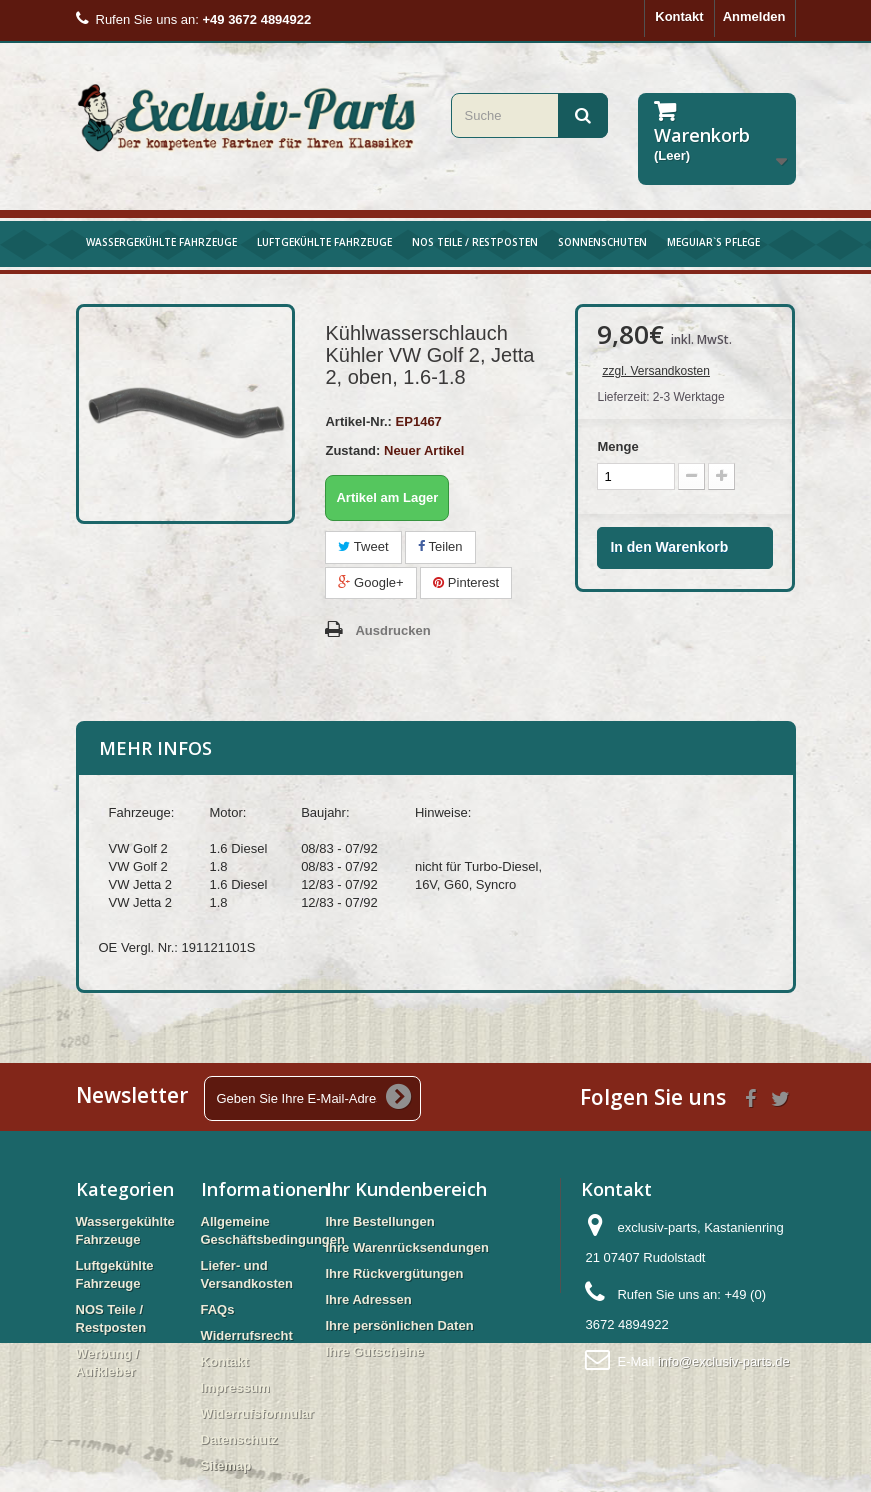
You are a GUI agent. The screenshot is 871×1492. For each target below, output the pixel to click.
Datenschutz (239, 1439)
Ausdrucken (392, 630)
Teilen (440, 546)
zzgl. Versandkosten (655, 371)
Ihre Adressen (369, 1299)
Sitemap (226, 1465)
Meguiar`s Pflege (713, 242)
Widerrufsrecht (247, 1335)
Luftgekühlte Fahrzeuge (324, 242)
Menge (617, 446)
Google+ (370, 582)
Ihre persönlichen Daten (400, 1325)
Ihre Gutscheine (375, 1351)
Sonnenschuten (602, 242)
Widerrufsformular (257, 1413)
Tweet (363, 546)
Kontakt (679, 16)
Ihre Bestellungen (380, 1221)
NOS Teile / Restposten (475, 242)
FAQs (218, 1309)
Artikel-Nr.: (358, 421)
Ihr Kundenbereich (406, 1189)
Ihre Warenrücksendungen (408, 1247)
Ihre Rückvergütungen (395, 1273)
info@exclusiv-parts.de (724, 1361)
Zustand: (352, 450)
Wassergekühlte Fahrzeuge (161, 242)
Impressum (235, 1387)
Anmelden (754, 16)
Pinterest (466, 582)
